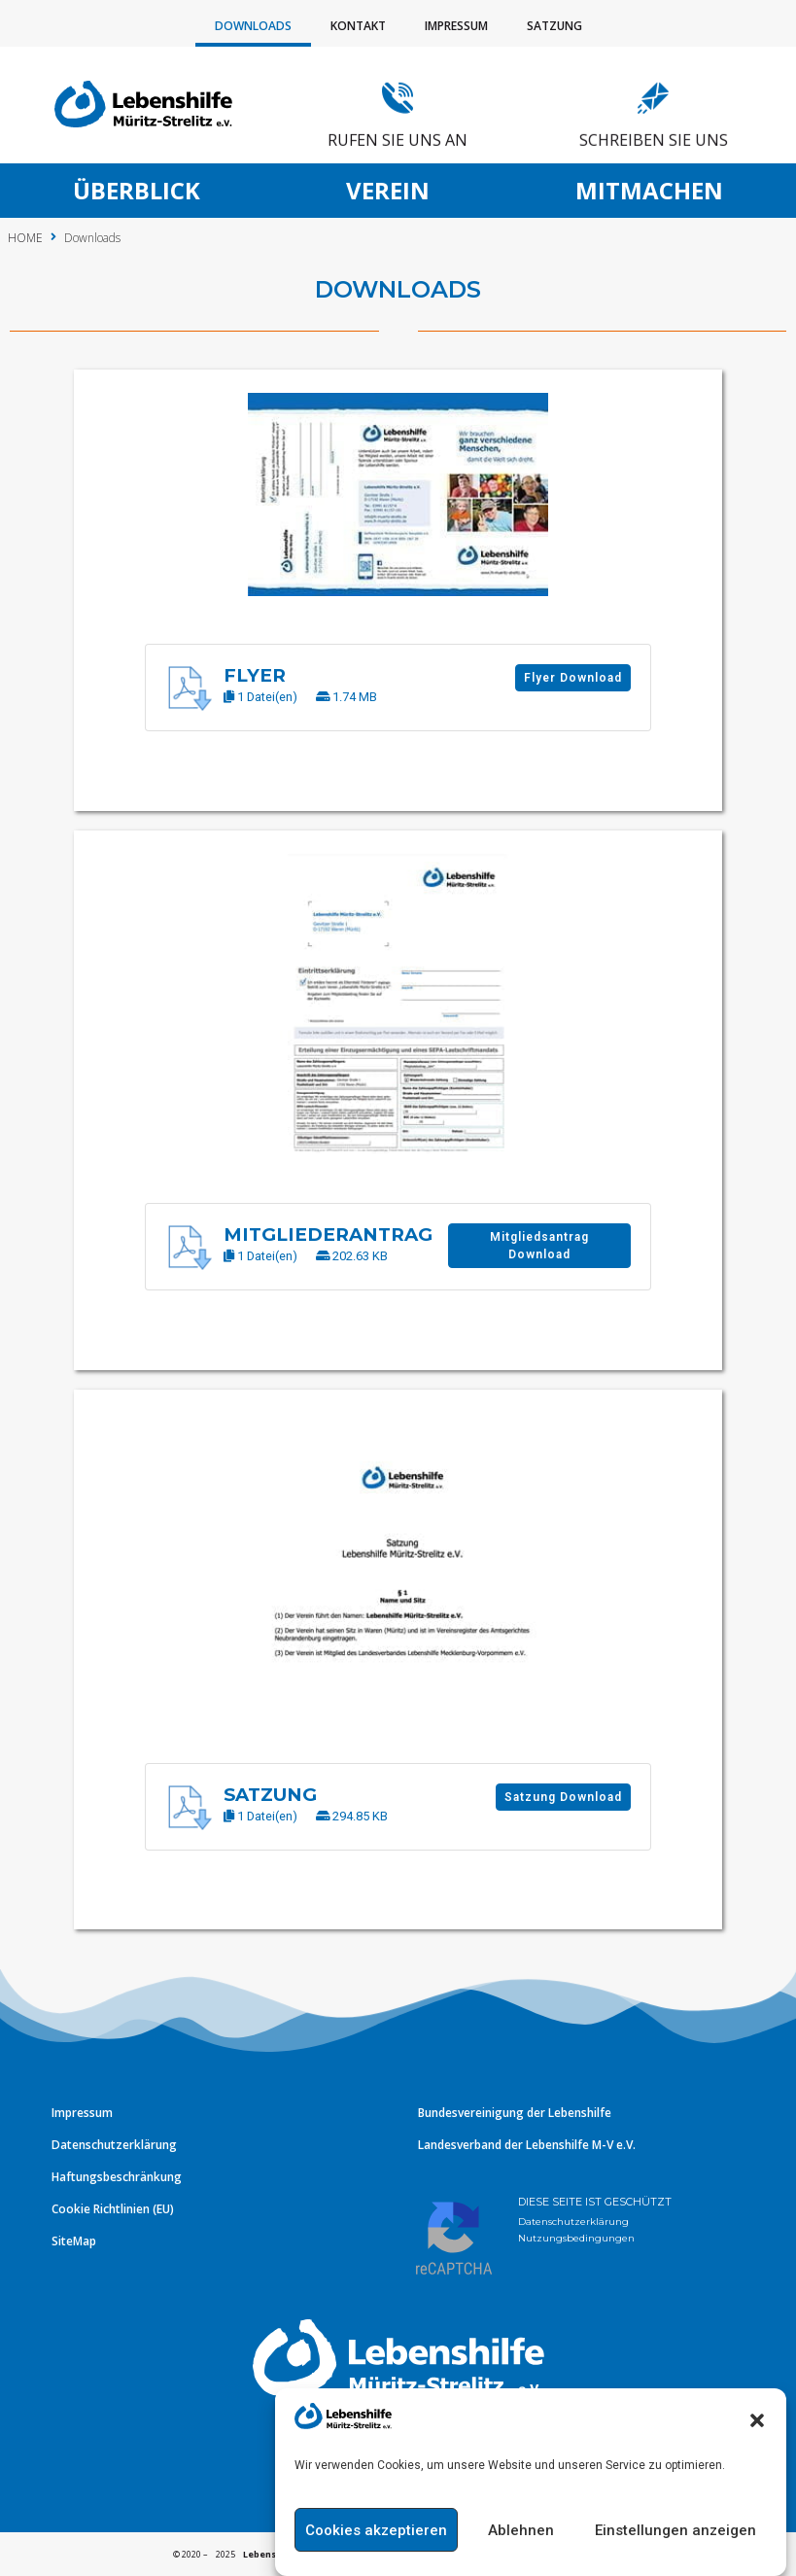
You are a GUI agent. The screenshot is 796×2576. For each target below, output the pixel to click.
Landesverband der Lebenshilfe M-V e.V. (527, 2144)
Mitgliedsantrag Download (467, 1245)
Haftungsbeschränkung (117, 2177)
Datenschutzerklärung (114, 2144)
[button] (757, 2457)
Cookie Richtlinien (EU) (113, 2209)
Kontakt (358, 26)
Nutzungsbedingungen (576, 2238)
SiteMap (74, 2241)
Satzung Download (491, 1797)
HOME (25, 237)
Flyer (184, 675)
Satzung (554, 26)
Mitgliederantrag (257, 1234)
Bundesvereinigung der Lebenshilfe (514, 2112)
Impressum (456, 26)
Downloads (253, 26)
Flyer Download (501, 678)
